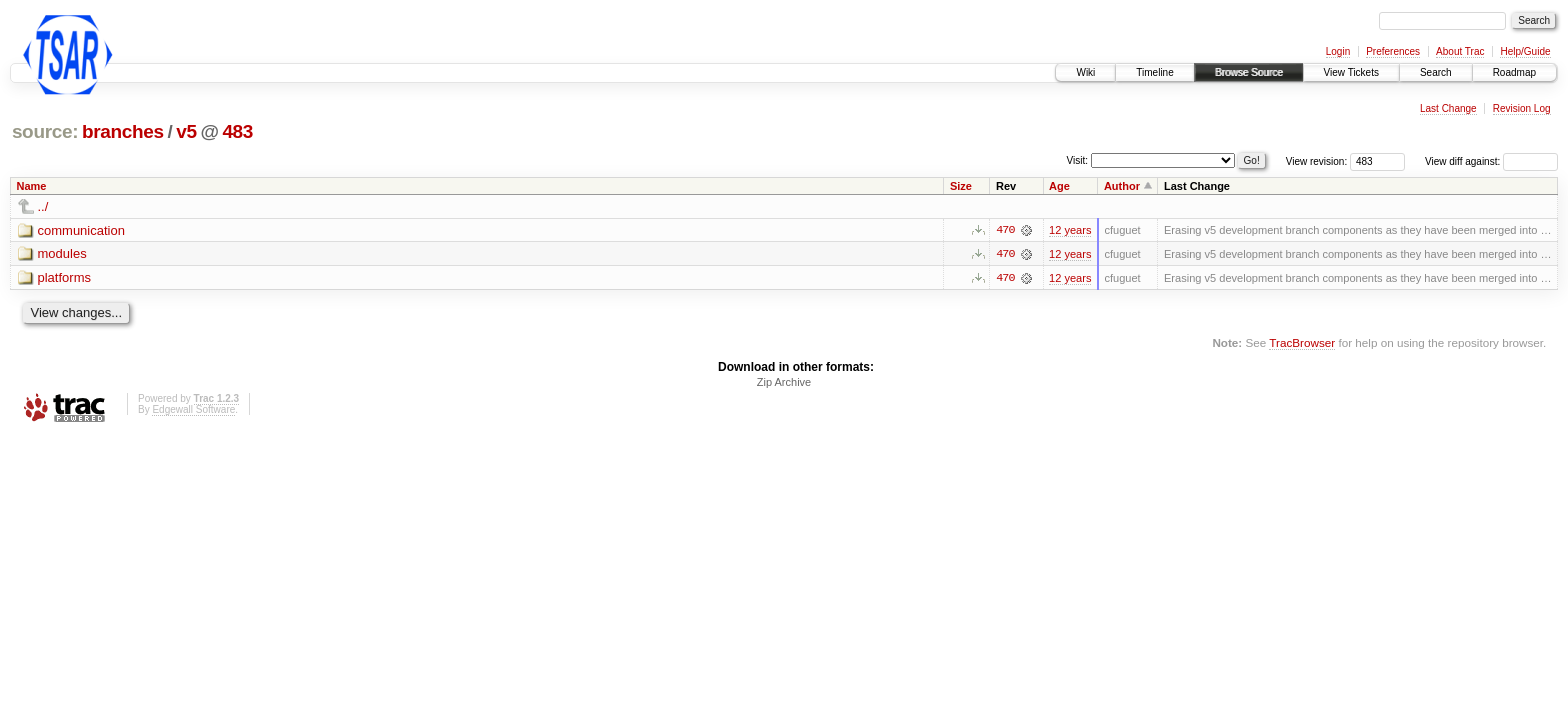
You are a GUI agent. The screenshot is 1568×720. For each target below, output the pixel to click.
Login (1338, 51)
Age (1059, 186)
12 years (1070, 230)
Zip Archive (784, 383)
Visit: (1078, 160)
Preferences (1393, 51)
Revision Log (1522, 108)
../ (43, 206)
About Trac (1460, 51)
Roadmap (1514, 72)
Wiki (1085, 72)
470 (1005, 230)
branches (123, 131)
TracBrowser (1302, 342)
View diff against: (1491, 161)
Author (1122, 186)
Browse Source (1249, 72)
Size (961, 186)
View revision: (1317, 161)
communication (81, 230)
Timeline (1154, 72)
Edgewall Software (193, 410)
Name (32, 186)
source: (45, 131)
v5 (186, 131)
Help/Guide (1525, 51)
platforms (64, 278)
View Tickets (1351, 72)
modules (62, 254)
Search (1436, 72)
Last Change (1448, 108)
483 (237, 131)
